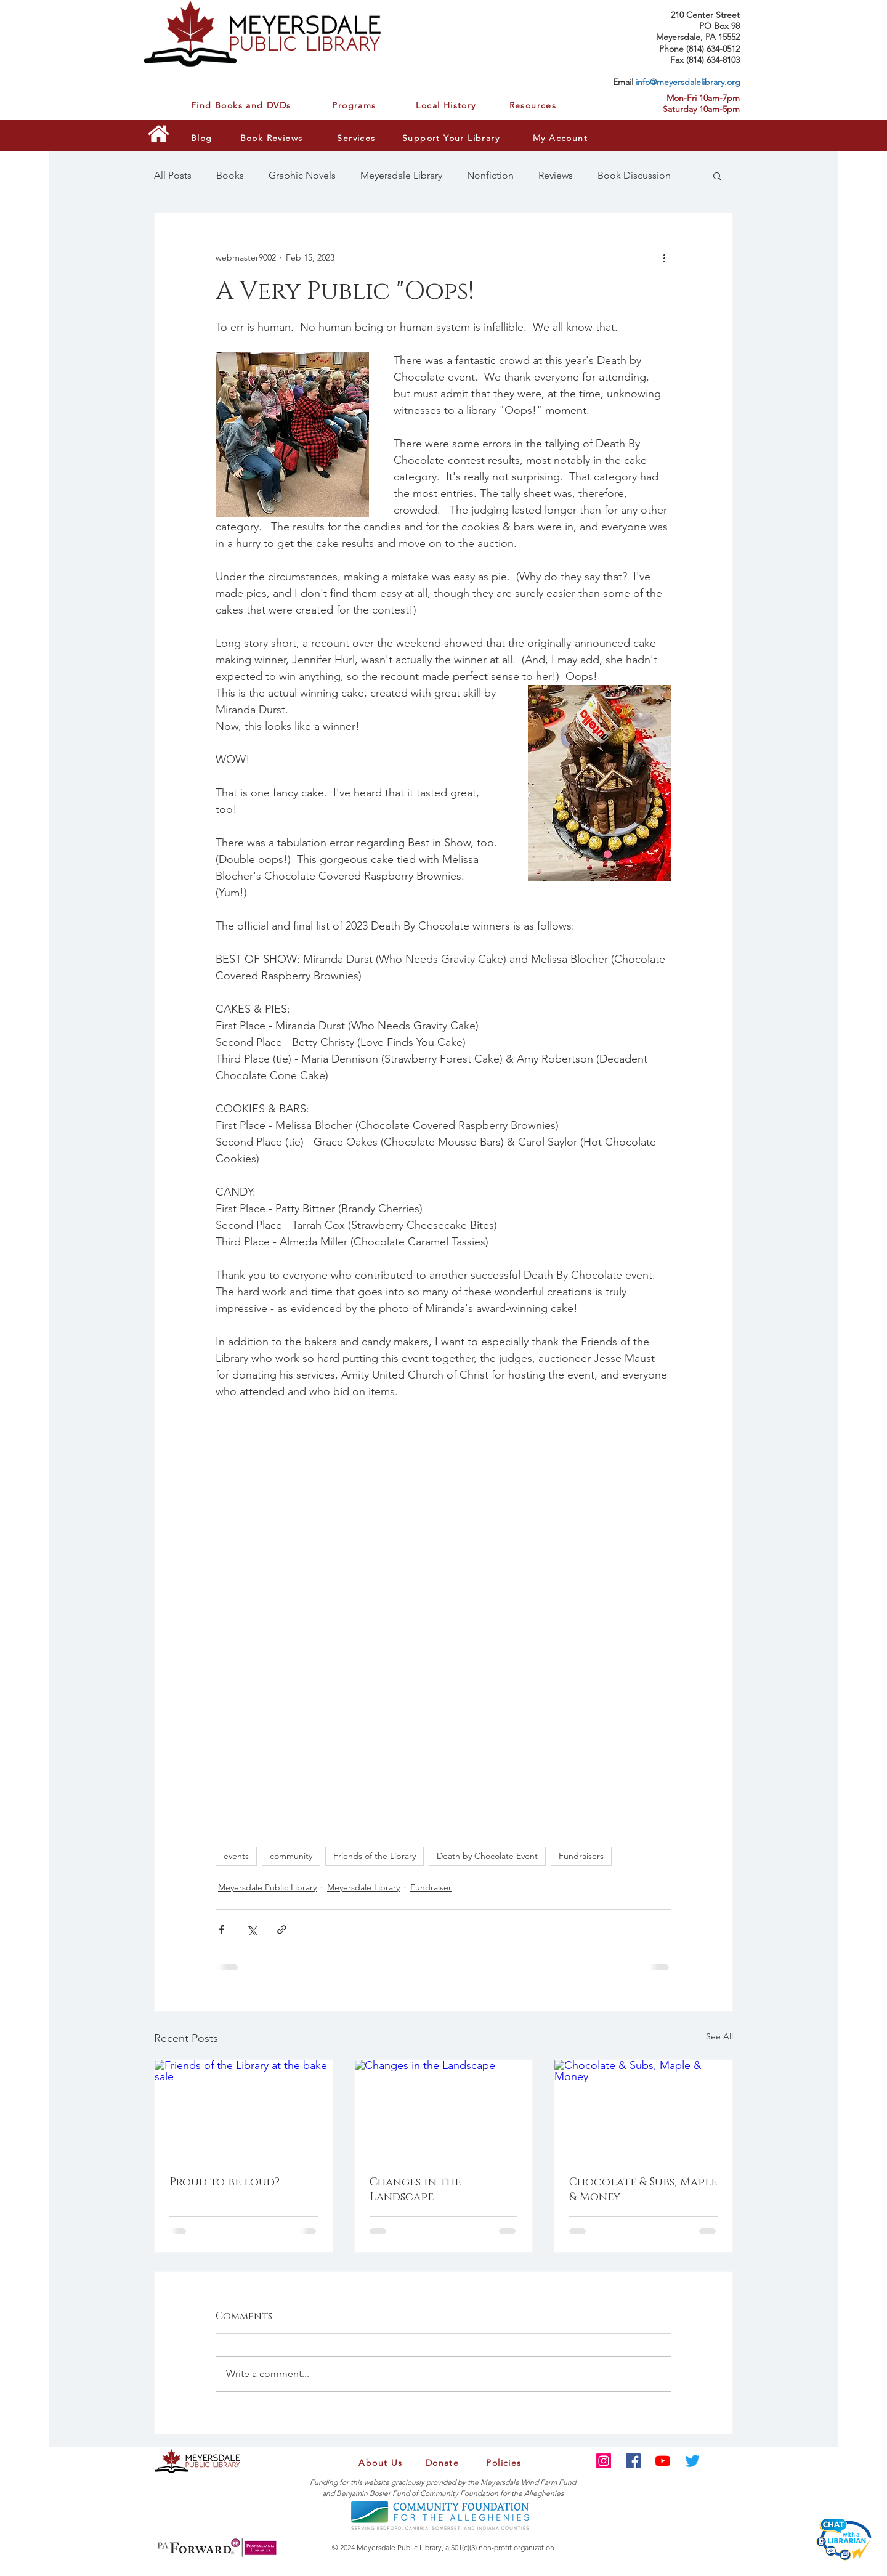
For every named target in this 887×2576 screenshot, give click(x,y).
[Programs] (355, 105)
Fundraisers (581, 1855)
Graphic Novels (302, 175)
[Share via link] (282, 1929)
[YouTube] (662, 2460)
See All (719, 2036)
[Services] (358, 138)
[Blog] (206, 138)
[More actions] (664, 257)
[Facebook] (633, 2460)
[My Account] (561, 138)
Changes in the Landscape (415, 2190)
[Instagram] (603, 2460)
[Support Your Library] (452, 138)
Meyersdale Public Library (267, 1887)
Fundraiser (431, 1887)
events (236, 1855)
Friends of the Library (374, 1855)
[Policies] (505, 2462)
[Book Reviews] (272, 138)
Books (230, 175)
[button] (717, 175)
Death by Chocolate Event (487, 1855)
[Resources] (534, 105)
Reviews (555, 175)
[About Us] (382, 2462)
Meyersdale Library (401, 175)
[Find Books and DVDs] (249, 105)
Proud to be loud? (224, 2182)
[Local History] (445, 105)
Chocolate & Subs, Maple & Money (643, 2190)
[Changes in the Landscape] (444, 2110)
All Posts (173, 175)
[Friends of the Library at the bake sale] (244, 2110)
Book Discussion (634, 175)
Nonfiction (490, 175)
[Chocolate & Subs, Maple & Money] (643, 2110)
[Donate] (443, 2462)
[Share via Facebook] (221, 1929)
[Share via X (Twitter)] (251, 1929)
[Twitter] (692, 2460)
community (291, 1855)
